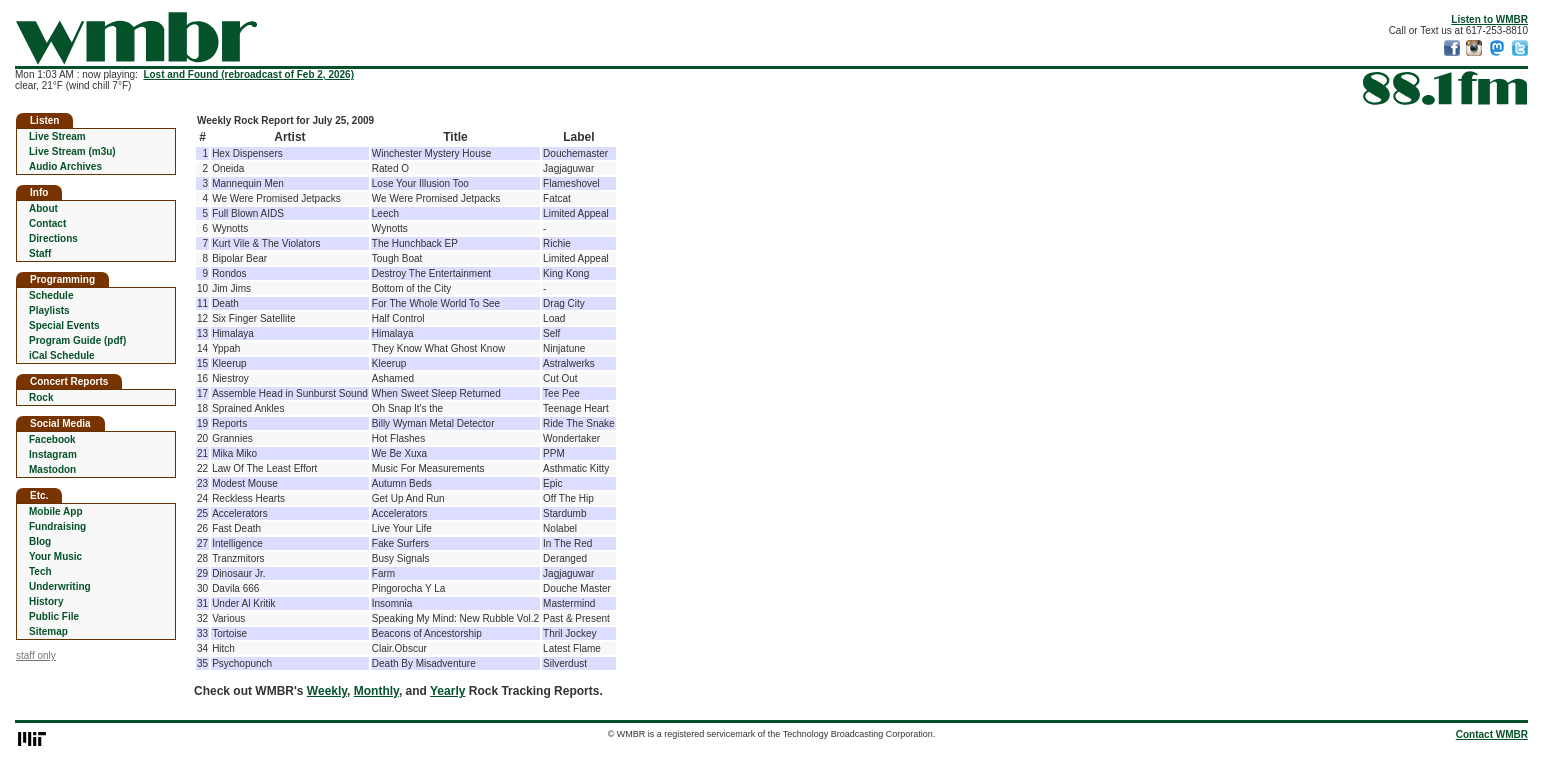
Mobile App (56, 511)
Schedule (51, 295)
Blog (40, 541)
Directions (53, 238)
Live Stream (57, 136)
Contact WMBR (1492, 734)
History (46, 601)
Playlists (49, 310)
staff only (36, 655)
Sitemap (48, 631)
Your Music (55, 556)
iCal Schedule (62, 355)
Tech (40, 571)
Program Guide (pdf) (77, 340)
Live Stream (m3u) (72, 151)
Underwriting (60, 586)
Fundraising (57, 526)
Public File (54, 616)
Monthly (376, 691)
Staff (40, 253)
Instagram (53, 454)
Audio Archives (65, 166)
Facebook (52, 439)
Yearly (447, 691)
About (43, 208)
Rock (41, 397)
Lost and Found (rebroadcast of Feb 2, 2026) (248, 74)
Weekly (327, 691)
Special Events (64, 325)
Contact (47, 223)
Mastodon (52, 469)
